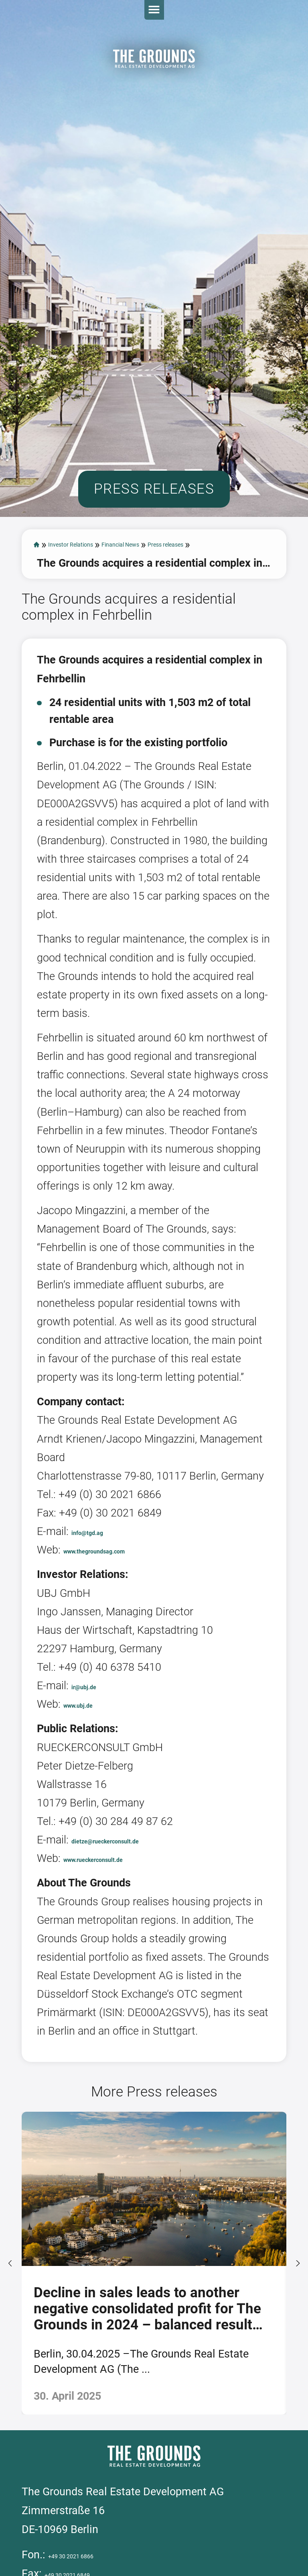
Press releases (72, 634)
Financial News (191, 615)
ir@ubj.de (94, 1775)
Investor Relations (99, 615)
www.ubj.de (91, 1793)
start (39, 615)
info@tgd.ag (100, 1621)
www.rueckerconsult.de (120, 1947)
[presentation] (11, 2355)
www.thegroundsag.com (122, 1639)
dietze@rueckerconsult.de (135, 1929)
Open (289, 18)
